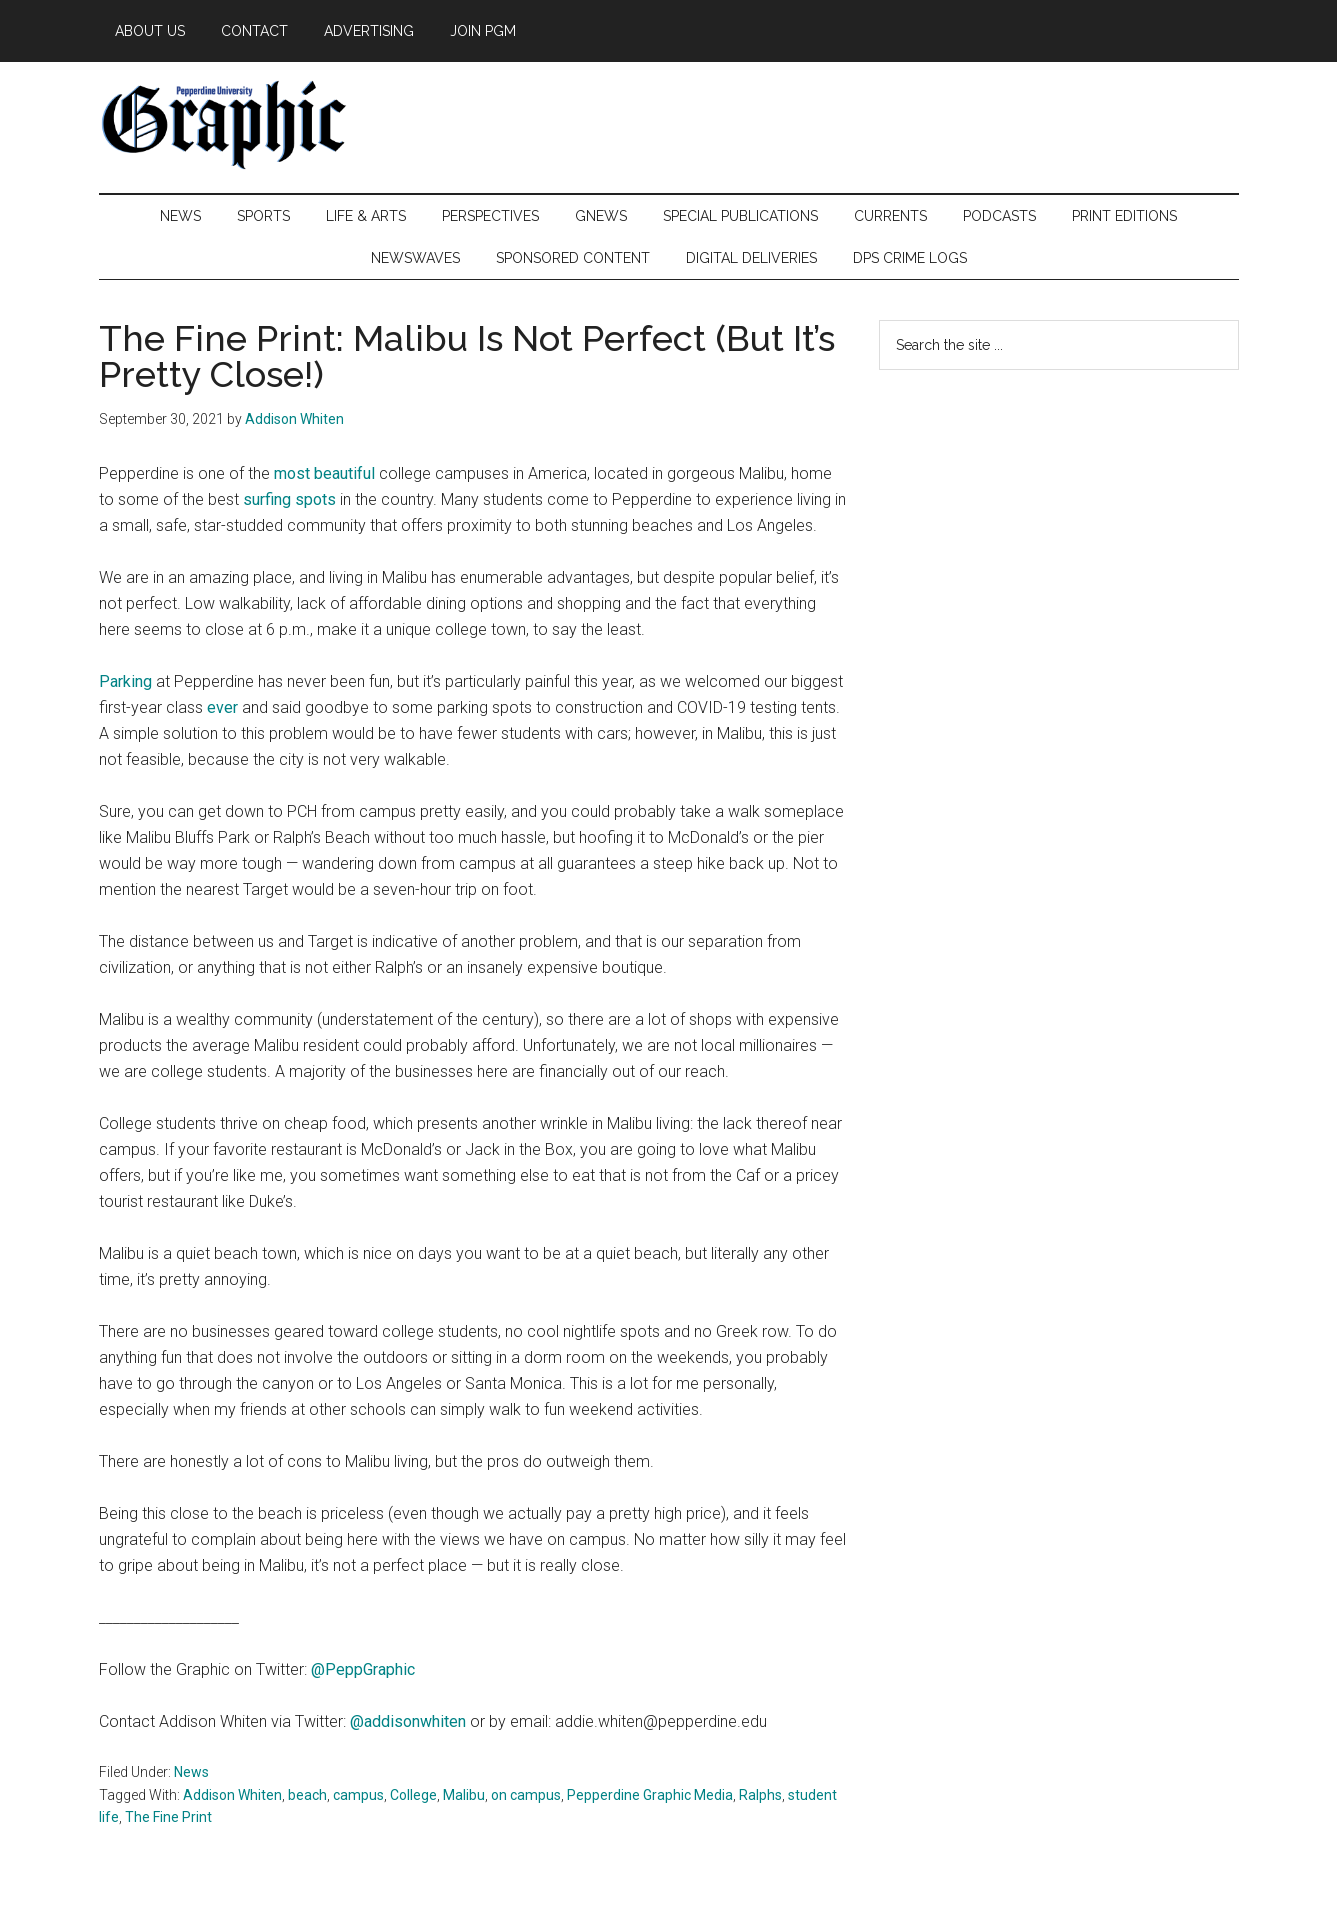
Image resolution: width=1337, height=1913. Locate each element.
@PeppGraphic (363, 1669)
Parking (125, 681)
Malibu (464, 1795)
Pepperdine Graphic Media (650, 1795)
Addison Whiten (232, 1795)
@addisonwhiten (408, 1721)
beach (307, 1795)
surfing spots (289, 499)
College (413, 1795)
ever (224, 707)
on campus (526, 1795)
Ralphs (760, 1795)
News (191, 1772)
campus (358, 1795)
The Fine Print (168, 1817)
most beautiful (324, 473)
